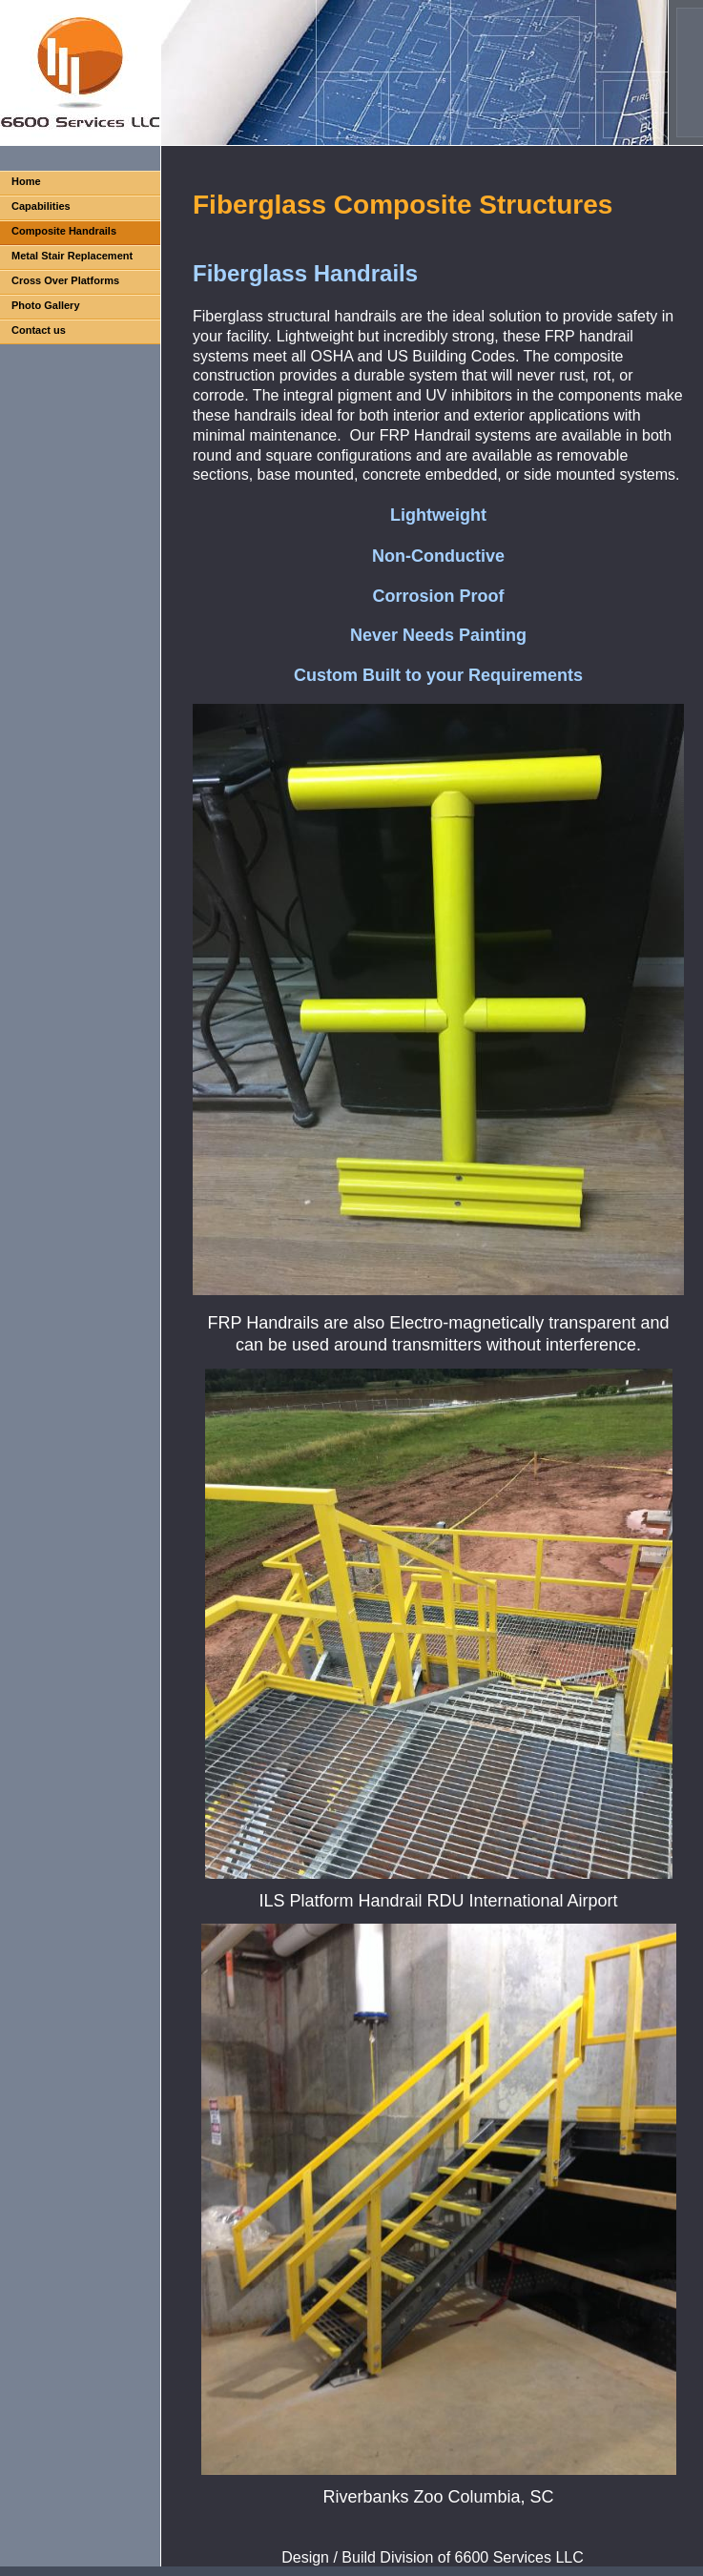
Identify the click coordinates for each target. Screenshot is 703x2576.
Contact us (38, 330)
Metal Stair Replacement (72, 255)
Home (26, 181)
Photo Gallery (45, 305)
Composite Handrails (63, 231)
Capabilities (41, 206)
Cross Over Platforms (65, 280)
